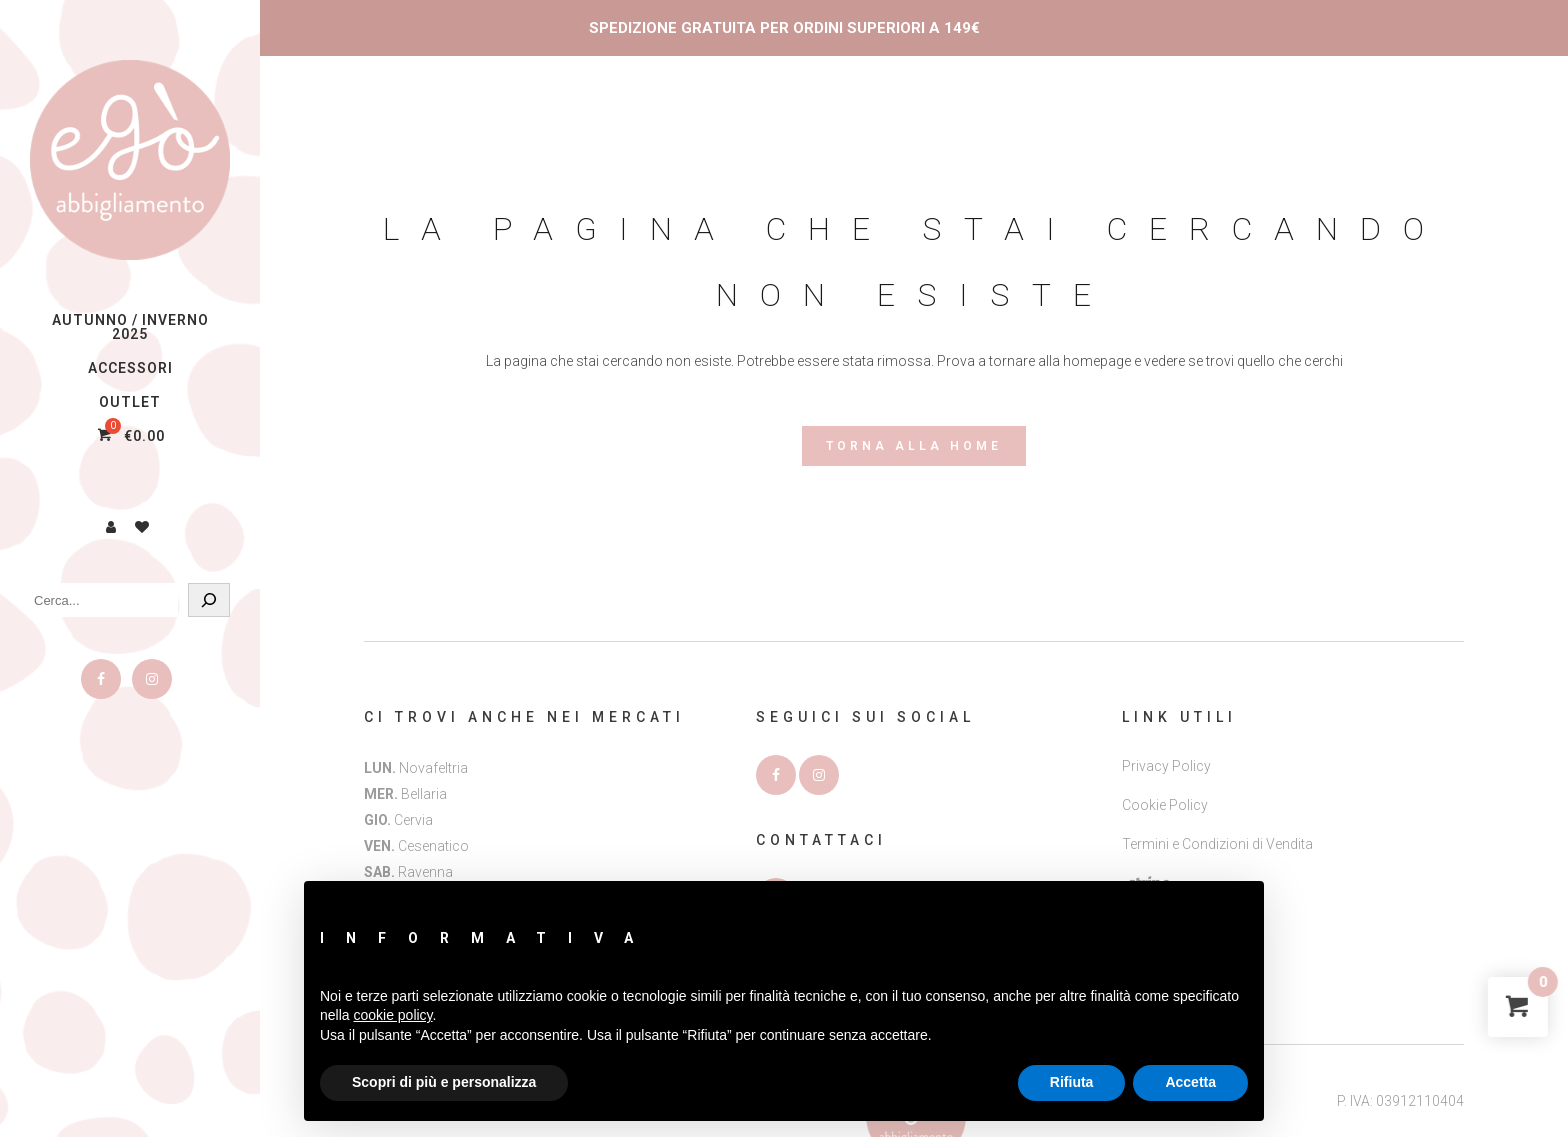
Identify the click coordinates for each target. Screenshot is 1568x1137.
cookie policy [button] (392, 1015)
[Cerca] (209, 600)
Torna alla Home (914, 446)
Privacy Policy (1166, 766)
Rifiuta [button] (1072, 1082)
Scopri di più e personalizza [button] (444, 1082)
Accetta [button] (1190, 1082)
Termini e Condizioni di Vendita (1217, 844)
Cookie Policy (1165, 805)
